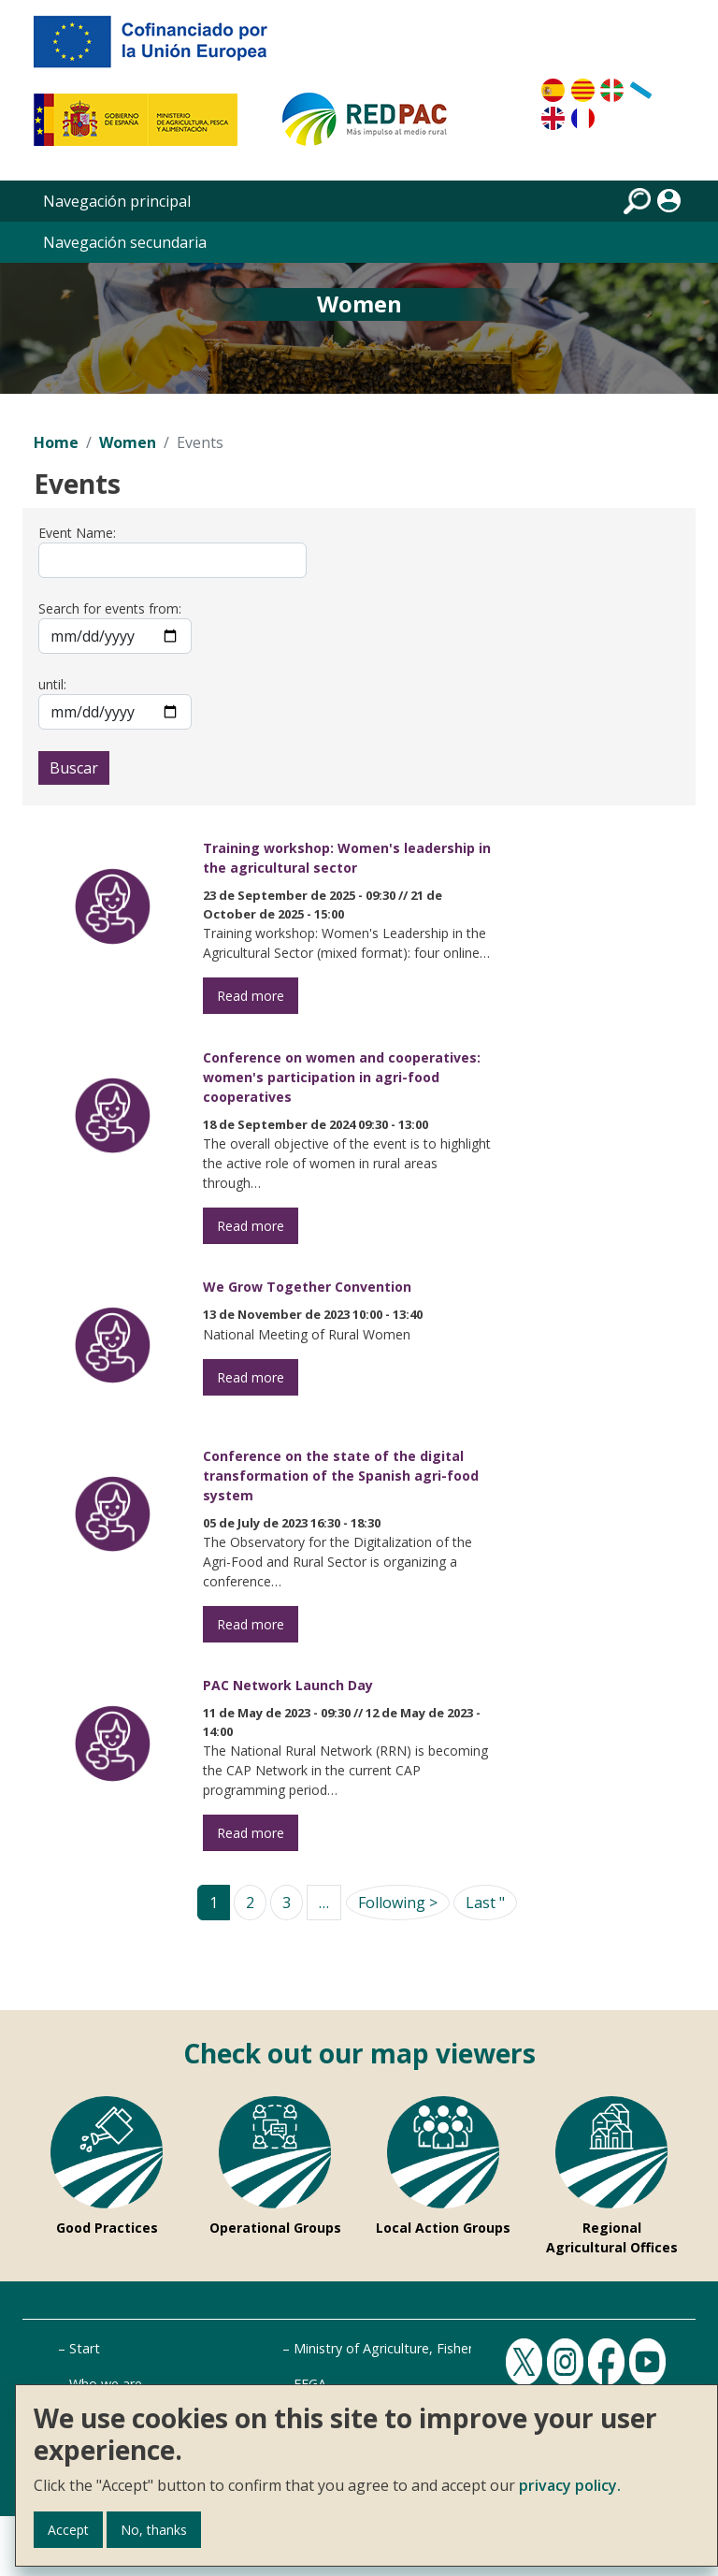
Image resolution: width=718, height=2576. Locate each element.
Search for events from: (109, 608)
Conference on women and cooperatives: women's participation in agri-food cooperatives (342, 1077)
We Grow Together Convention (307, 1286)
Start (84, 2348)
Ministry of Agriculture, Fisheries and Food (423, 2348)
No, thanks (154, 2530)
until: (52, 684)
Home (56, 442)
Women (127, 442)
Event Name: (77, 533)
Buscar (74, 768)
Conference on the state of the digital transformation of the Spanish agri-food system (341, 1475)
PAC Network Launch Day (288, 1685)
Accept (68, 2530)
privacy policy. (570, 2485)
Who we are (105, 2384)
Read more (250, 996)
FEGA (310, 2384)
